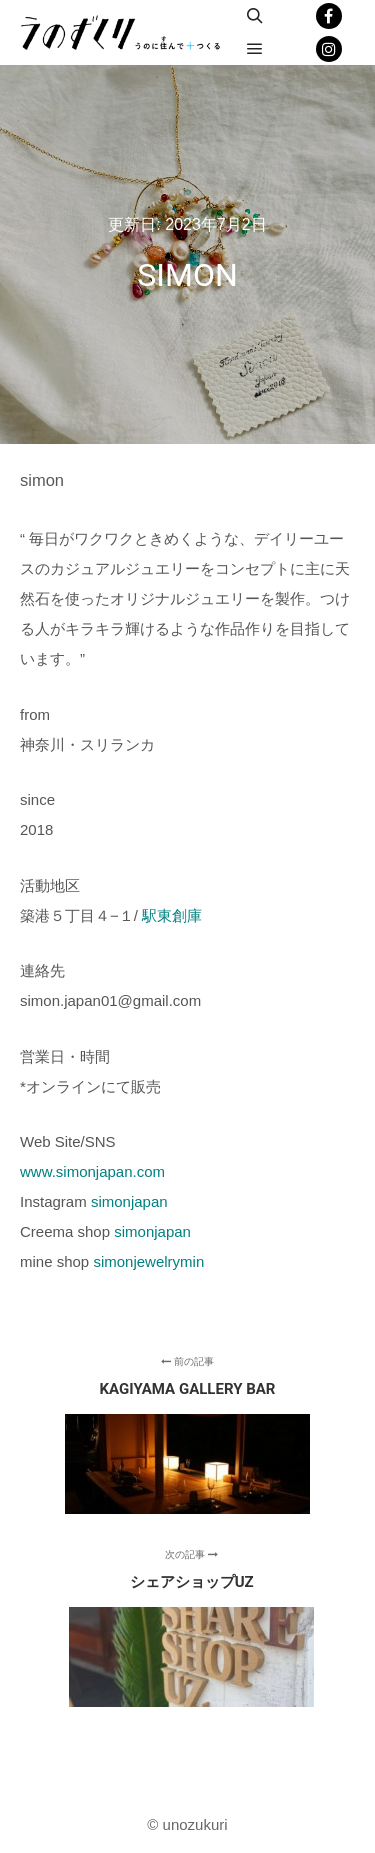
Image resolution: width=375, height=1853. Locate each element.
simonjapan (129, 1201)
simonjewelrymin (148, 1261)
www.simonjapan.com (92, 1171)
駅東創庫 (172, 915)
